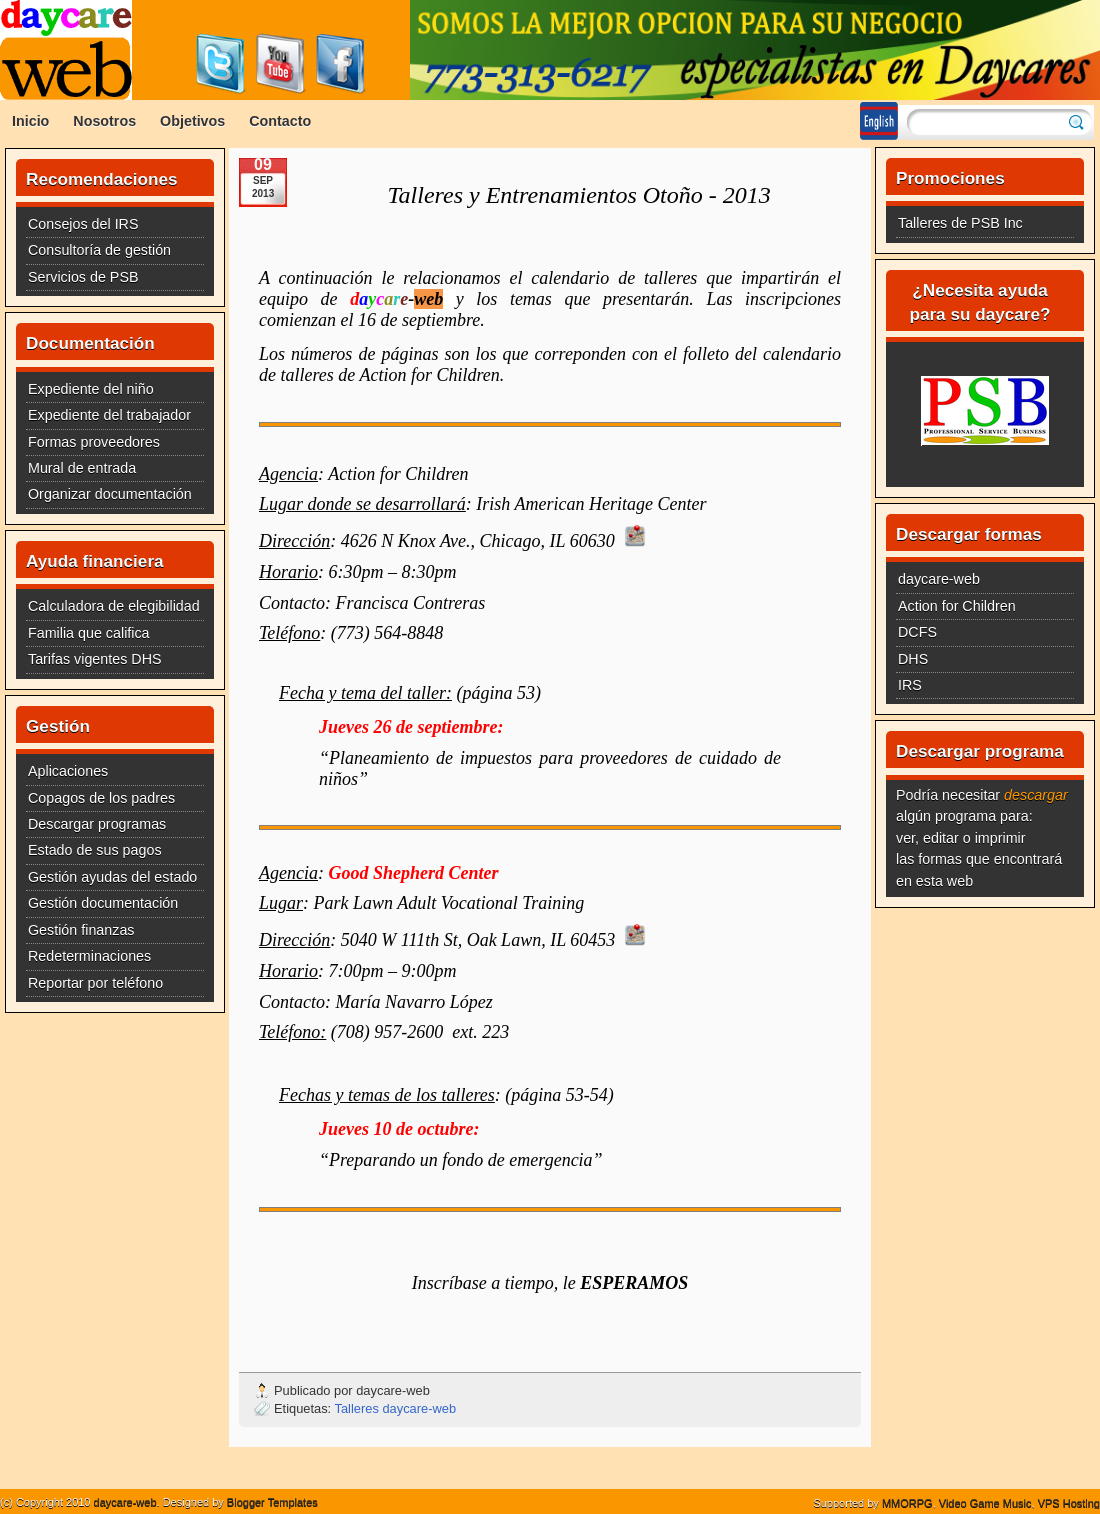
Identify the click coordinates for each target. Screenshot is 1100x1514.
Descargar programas (97, 824)
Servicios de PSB (83, 277)
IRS (910, 685)
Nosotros (104, 121)
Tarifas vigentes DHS (95, 659)
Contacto (280, 121)
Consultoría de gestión (99, 250)
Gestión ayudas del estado (112, 877)
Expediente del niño (91, 389)
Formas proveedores (94, 442)
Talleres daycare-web (396, 1408)
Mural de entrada (82, 468)
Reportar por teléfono (95, 983)
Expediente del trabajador (109, 415)
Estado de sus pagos (95, 850)
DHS (913, 659)
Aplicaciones (68, 771)
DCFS (917, 632)
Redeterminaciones (89, 956)
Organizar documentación (110, 494)
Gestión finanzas (81, 930)
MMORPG (907, 1503)
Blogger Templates (272, 1502)
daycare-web (939, 579)
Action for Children (957, 606)
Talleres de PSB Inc (960, 223)
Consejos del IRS (83, 224)
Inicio (30, 121)
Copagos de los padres (101, 798)
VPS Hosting (1069, 1503)
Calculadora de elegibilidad (114, 606)
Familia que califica (89, 633)
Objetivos (192, 121)
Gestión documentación (103, 903)
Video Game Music (985, 1503)
